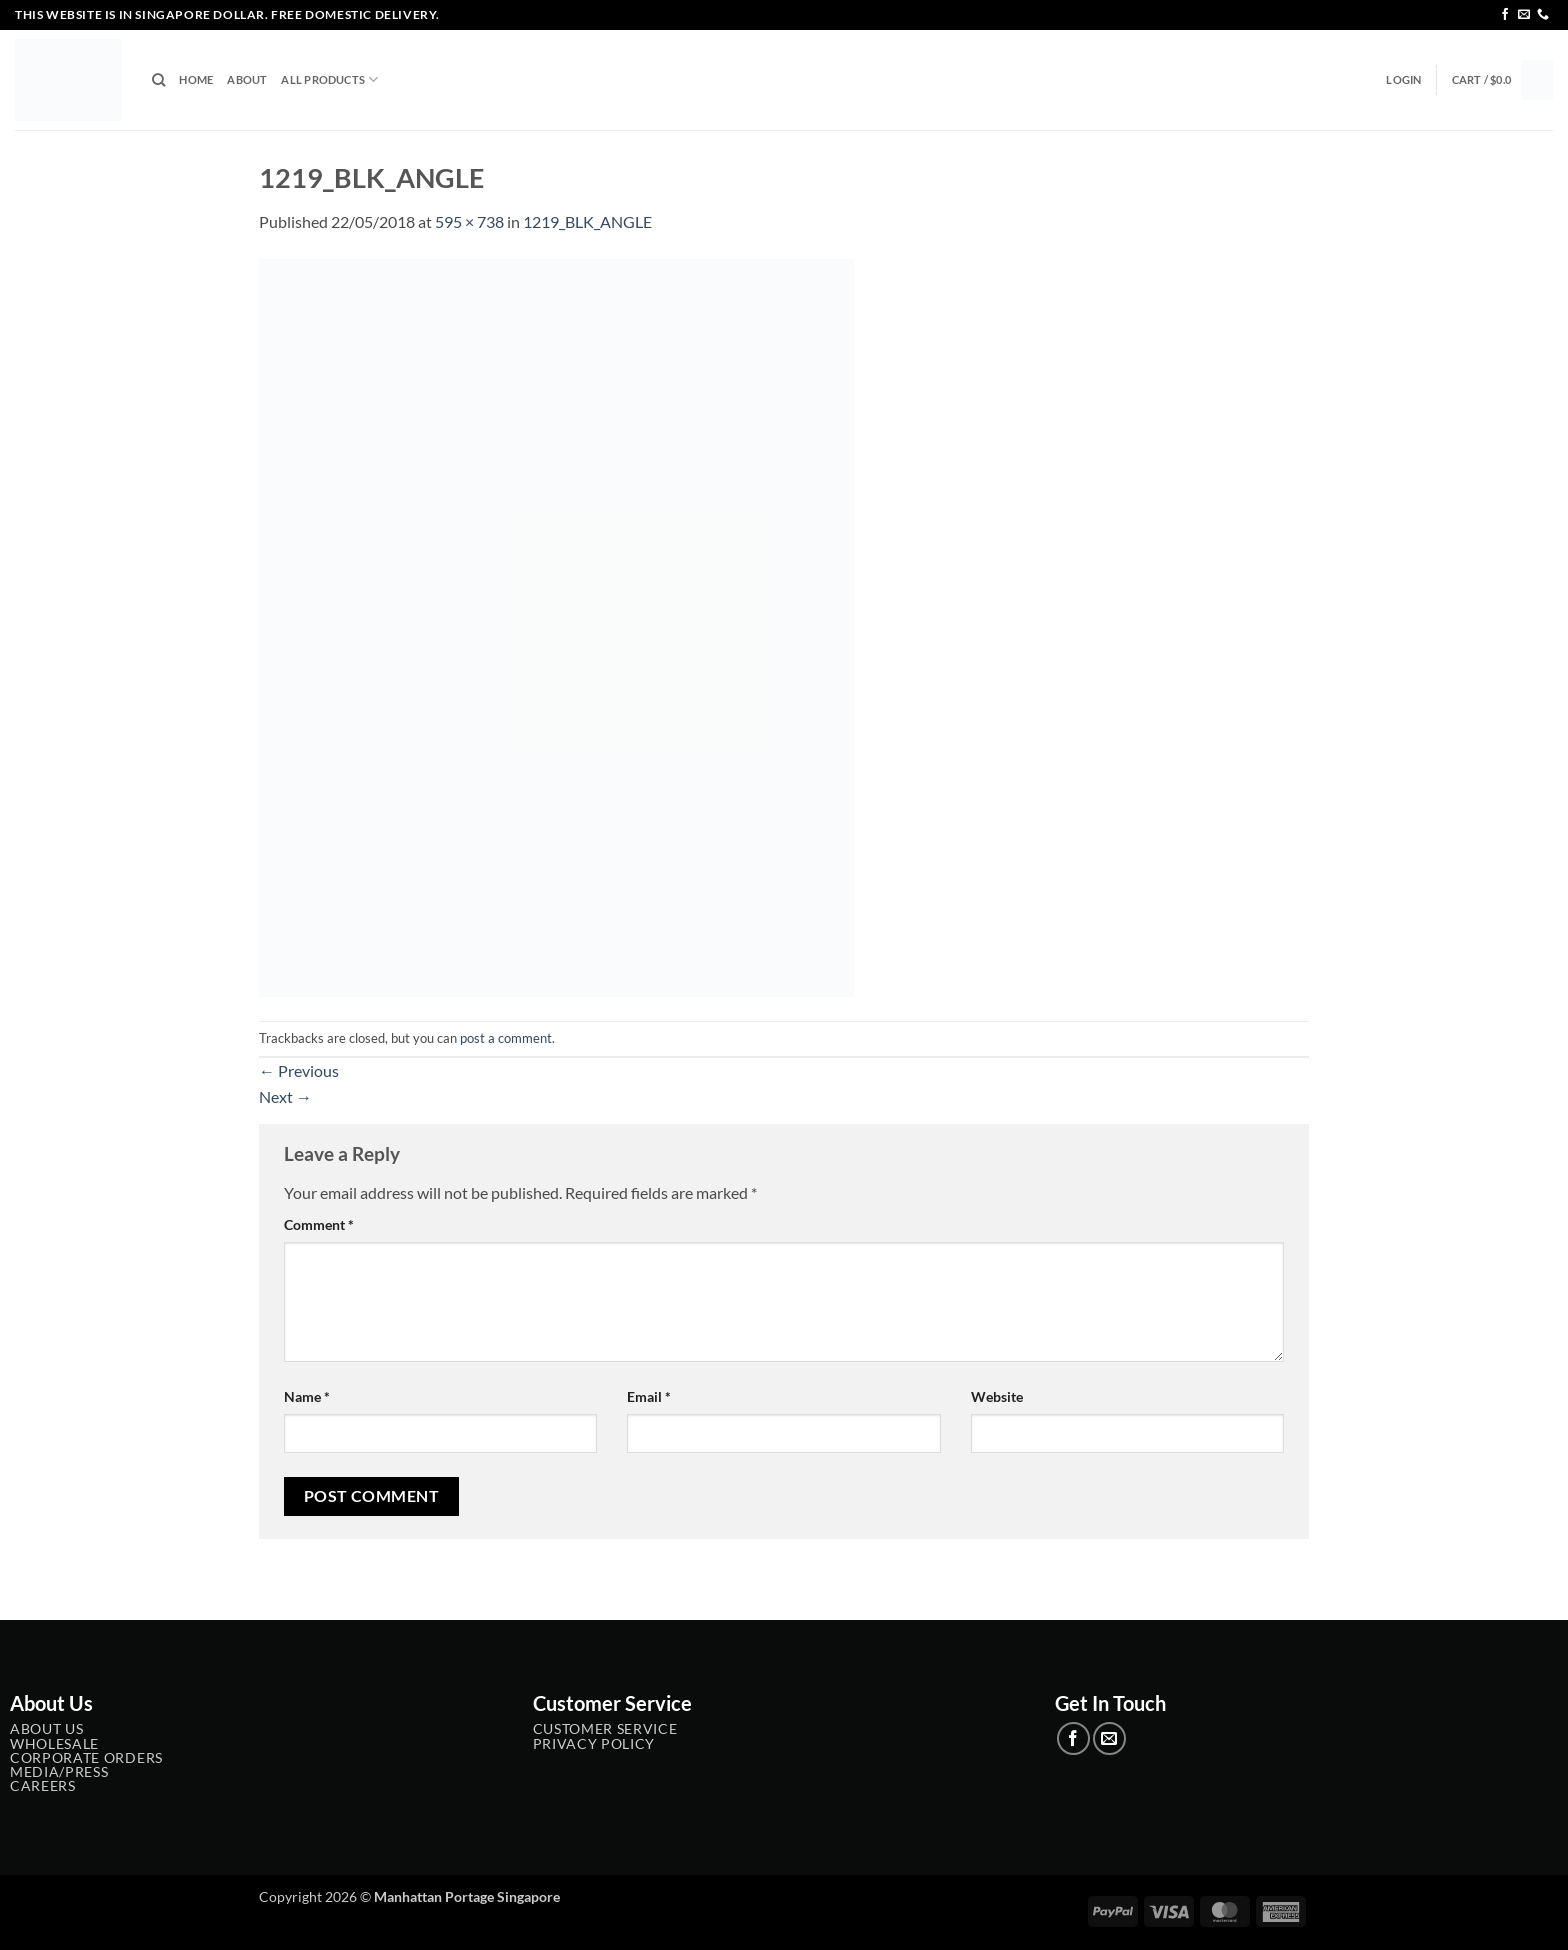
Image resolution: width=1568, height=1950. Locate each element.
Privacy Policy (594, 1744)
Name (307, 1396)
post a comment (506, 1038)
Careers (43, 1786)
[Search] (158, 80)
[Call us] (1543, 15)
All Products (329, 79)
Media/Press (59, 1772)
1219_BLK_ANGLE (587, 221)
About (247, 79)
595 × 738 (469, 221)
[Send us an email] (1524, 15)
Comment (319, 1224)
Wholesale (54, 1744)
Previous (299, 1070)
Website (997, 1396)
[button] (1403, 80)
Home (196, 79)
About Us (46, 1729)
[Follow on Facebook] (1505, 15)
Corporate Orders (86, 1758)
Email (649, 1396)
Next (285, 1096)
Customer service (605, 1729)
